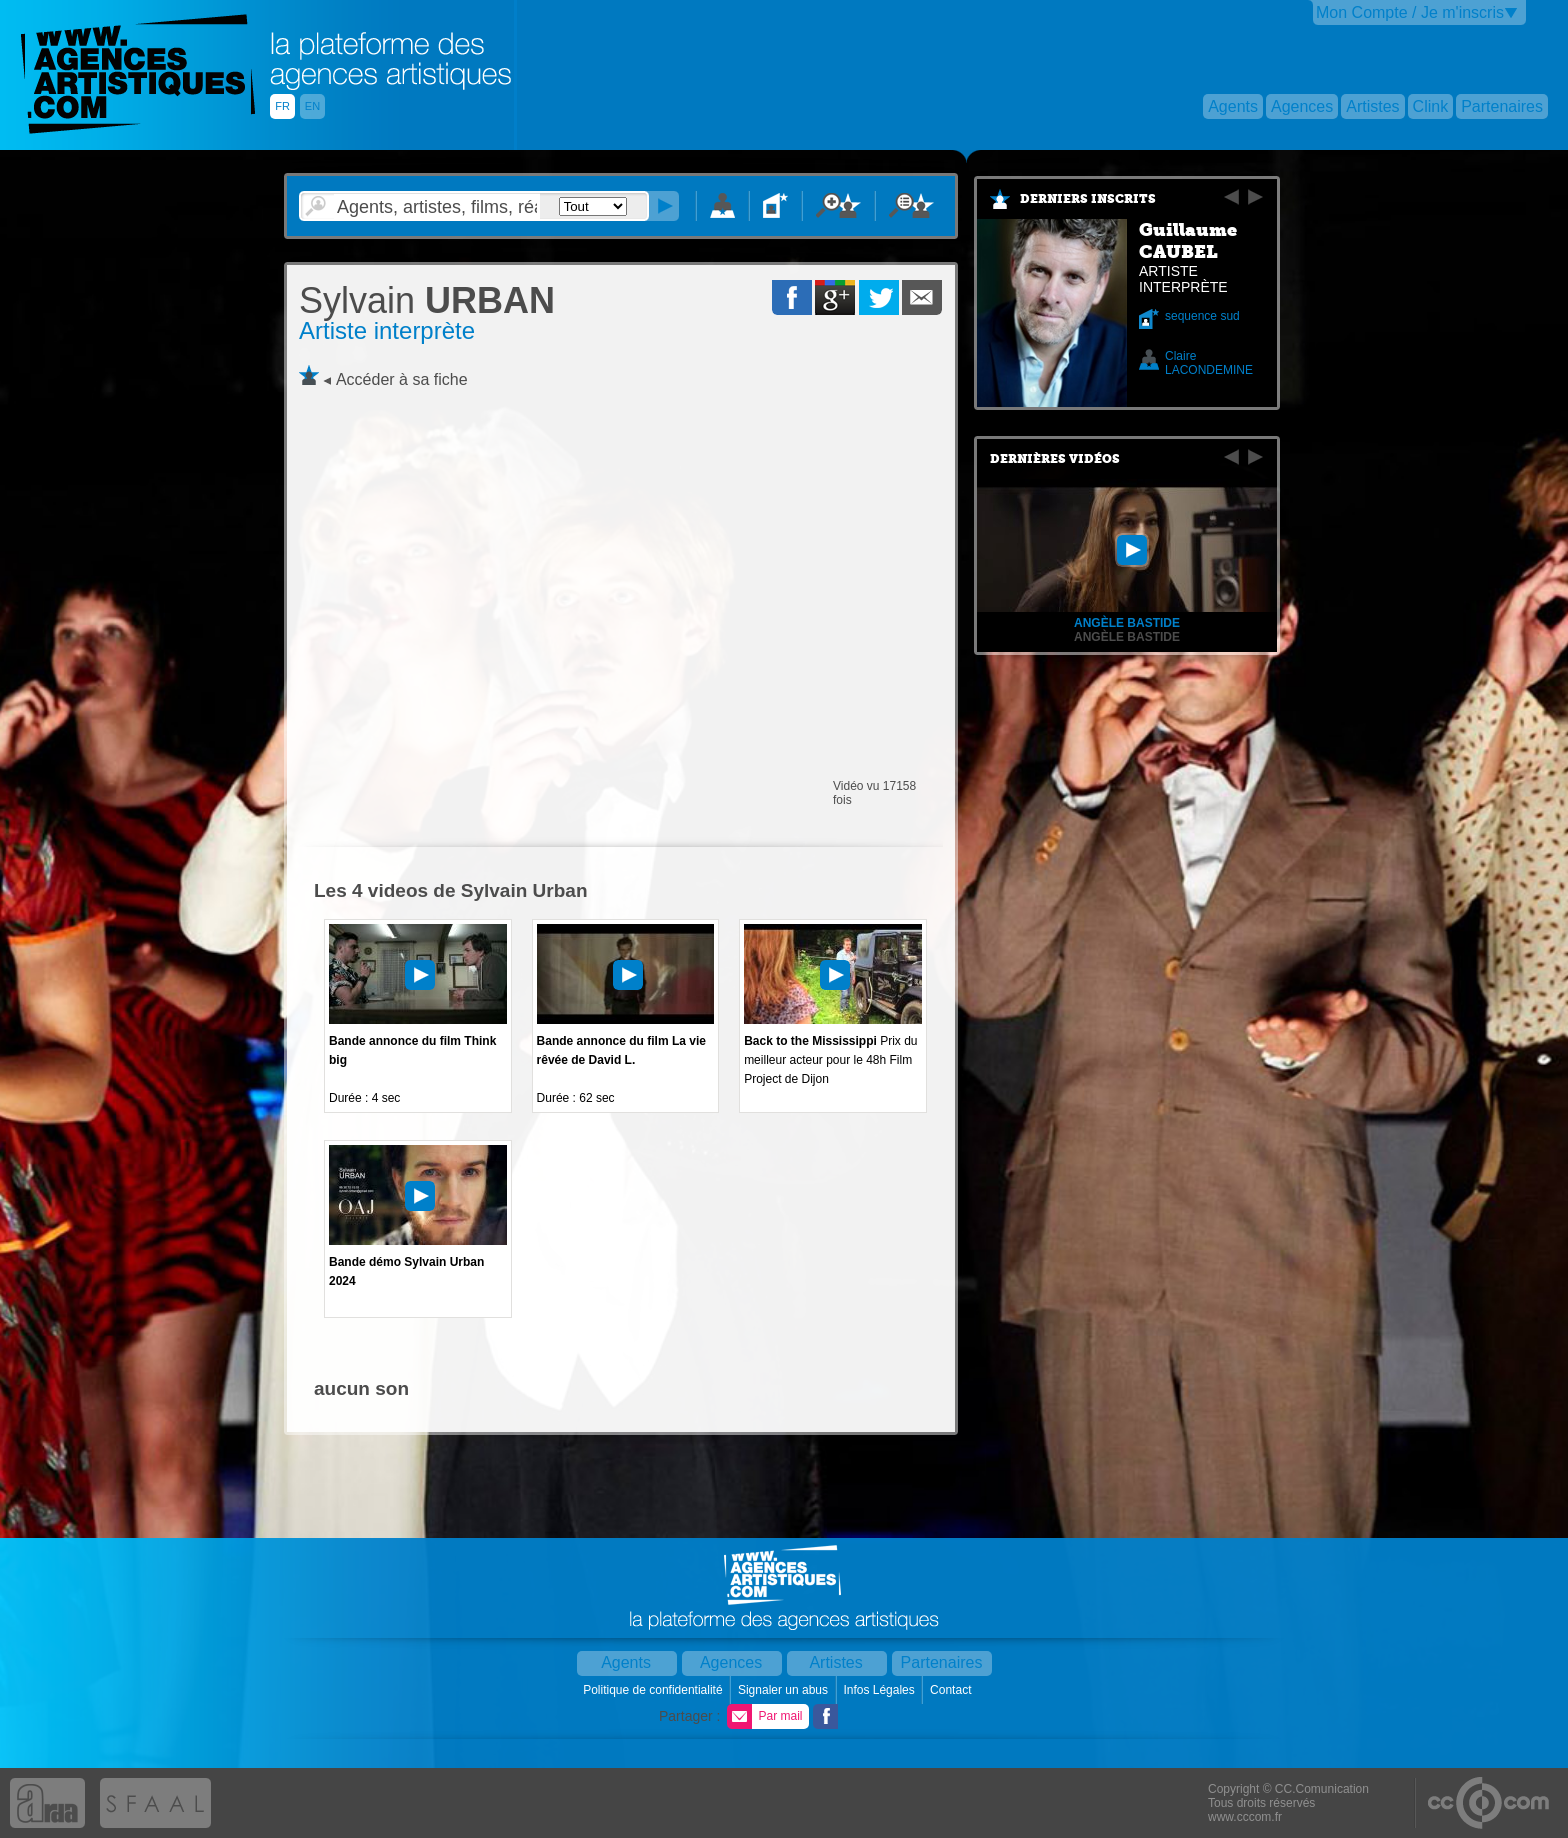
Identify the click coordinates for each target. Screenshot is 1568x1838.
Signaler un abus (784, 1690)
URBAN (427, 300)
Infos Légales (880, 1690)
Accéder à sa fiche (402, 379)
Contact (952, 1690)
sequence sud (1202, 316)
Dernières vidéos (1055, 459)
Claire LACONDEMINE (1209, 363)
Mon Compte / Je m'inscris (1410, 12)
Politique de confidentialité (654, 1690)
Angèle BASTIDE (1127, 637)
